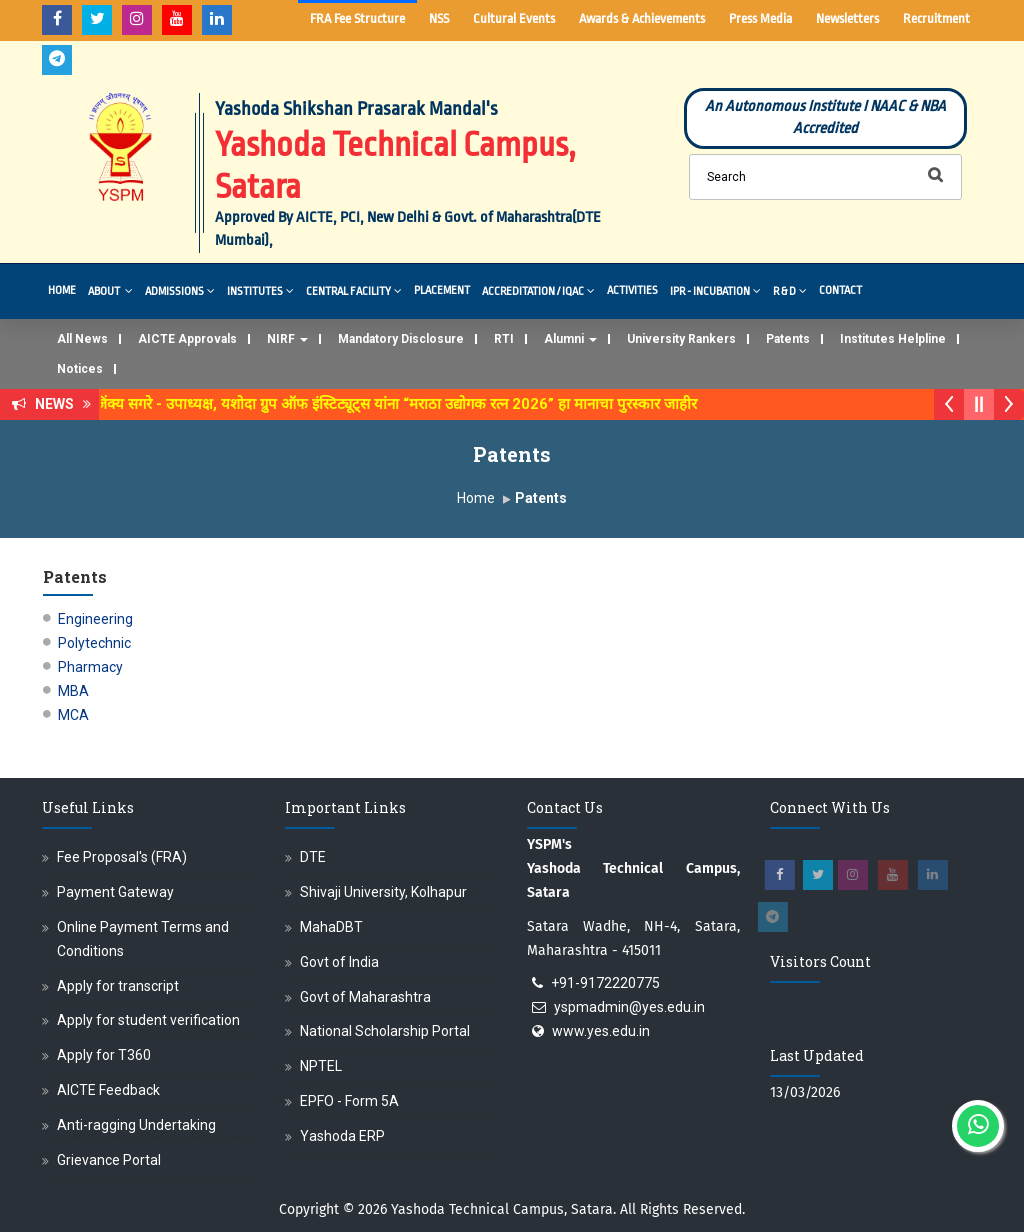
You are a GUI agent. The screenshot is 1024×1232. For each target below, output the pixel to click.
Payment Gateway (115, 892)
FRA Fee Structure (357, 18)
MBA (73, 691)
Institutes (260, 290)
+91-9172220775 (605, 983)
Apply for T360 (104, 1055)
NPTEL (321, 1066)
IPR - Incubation (715, 290)
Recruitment (936, 18)
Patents (788, 339)
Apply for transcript (118, 986)
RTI (504, 339)
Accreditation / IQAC (538, 290)
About (110, 290)
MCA (73, 715)
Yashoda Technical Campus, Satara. (503, 1209)
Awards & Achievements (642, 18)
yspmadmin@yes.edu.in (629, 1007)
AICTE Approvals (187, 339)
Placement (442, 290)
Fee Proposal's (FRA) (122, 857)
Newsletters (847, 18)
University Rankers (681, 339)
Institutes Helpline (893, 339)
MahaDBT (331, 927)
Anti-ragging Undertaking (136, 1125)
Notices (80, 369)
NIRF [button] (287, 339)
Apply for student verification (148, 1020)
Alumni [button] (570, 339)
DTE (313, 857)
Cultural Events (514, 18)
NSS (439, 18)
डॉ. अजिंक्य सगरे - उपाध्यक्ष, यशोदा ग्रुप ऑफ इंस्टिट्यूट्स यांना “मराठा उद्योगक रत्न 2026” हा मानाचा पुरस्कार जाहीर (394, 404)
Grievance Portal (109, 1160)
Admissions (180, 290)
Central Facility (354, 290)
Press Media (760, 18)
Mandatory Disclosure (401, 339)
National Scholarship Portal (385, 1031)
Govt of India (339, 962)
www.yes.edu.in (601, 1031)
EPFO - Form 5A (349, 1101)
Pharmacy (90, 667)
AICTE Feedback (108, 1090)
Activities (632, 290)
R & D (790, 290)
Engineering (95, 619)
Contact (840, 290)
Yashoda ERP (342, 1136)
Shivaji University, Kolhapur (383, 892)
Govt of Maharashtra (365, 997)
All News (82, 339)
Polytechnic (94, 643)
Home (62, 290)
